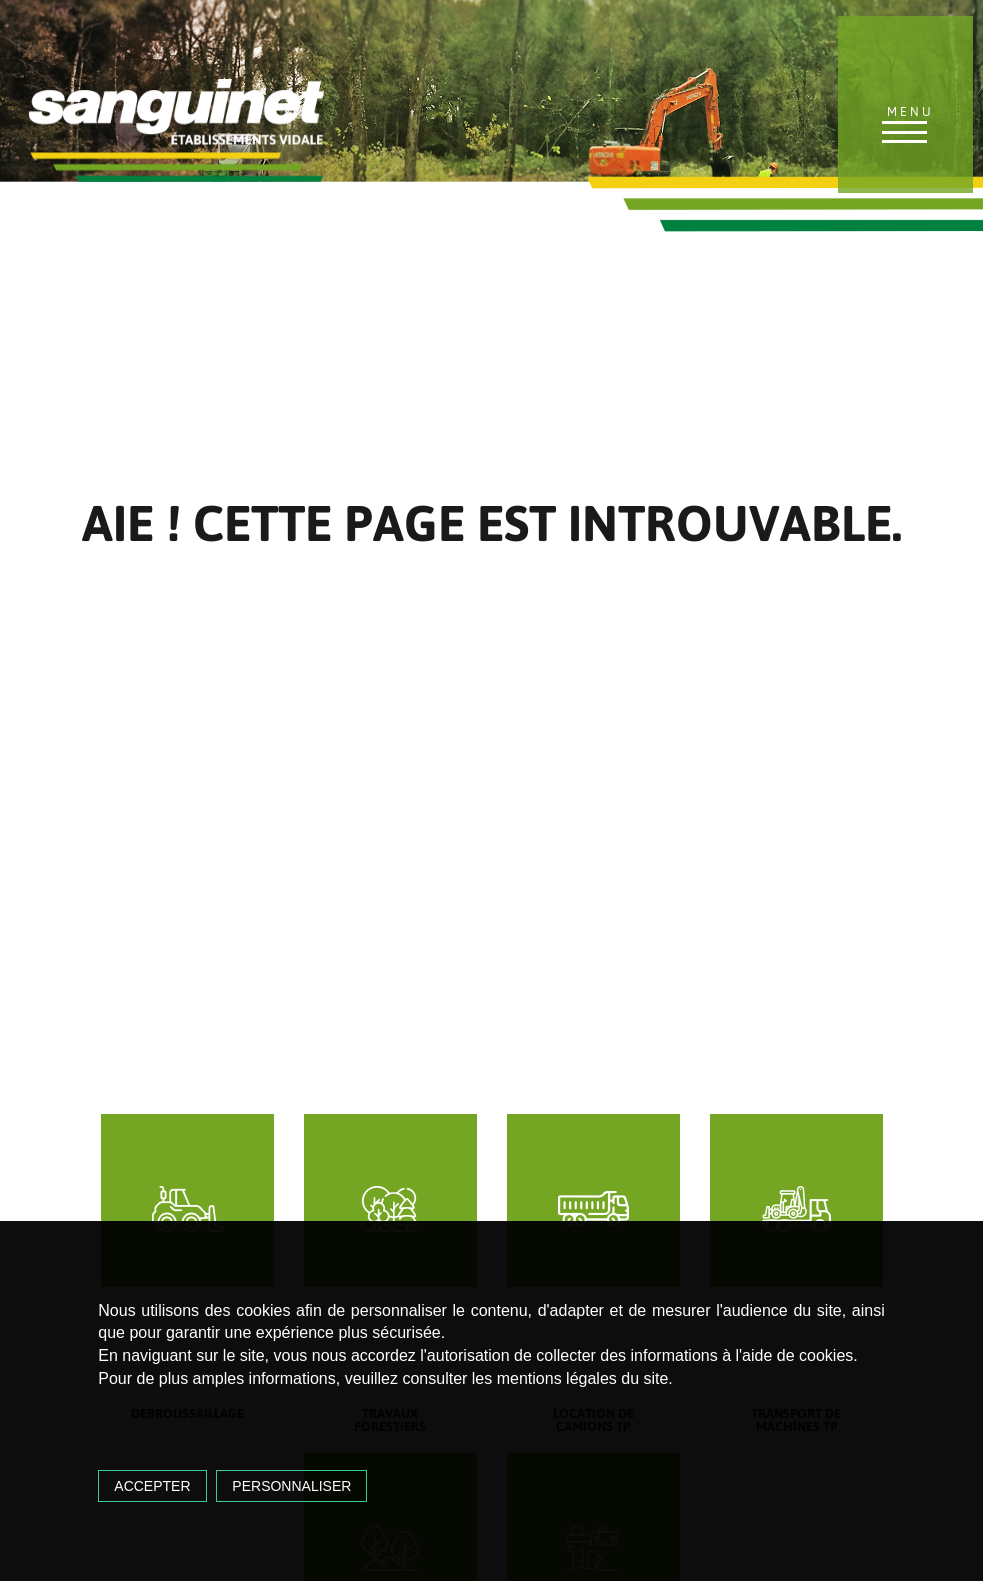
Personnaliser (291, 1486)
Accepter (152, 1486)
